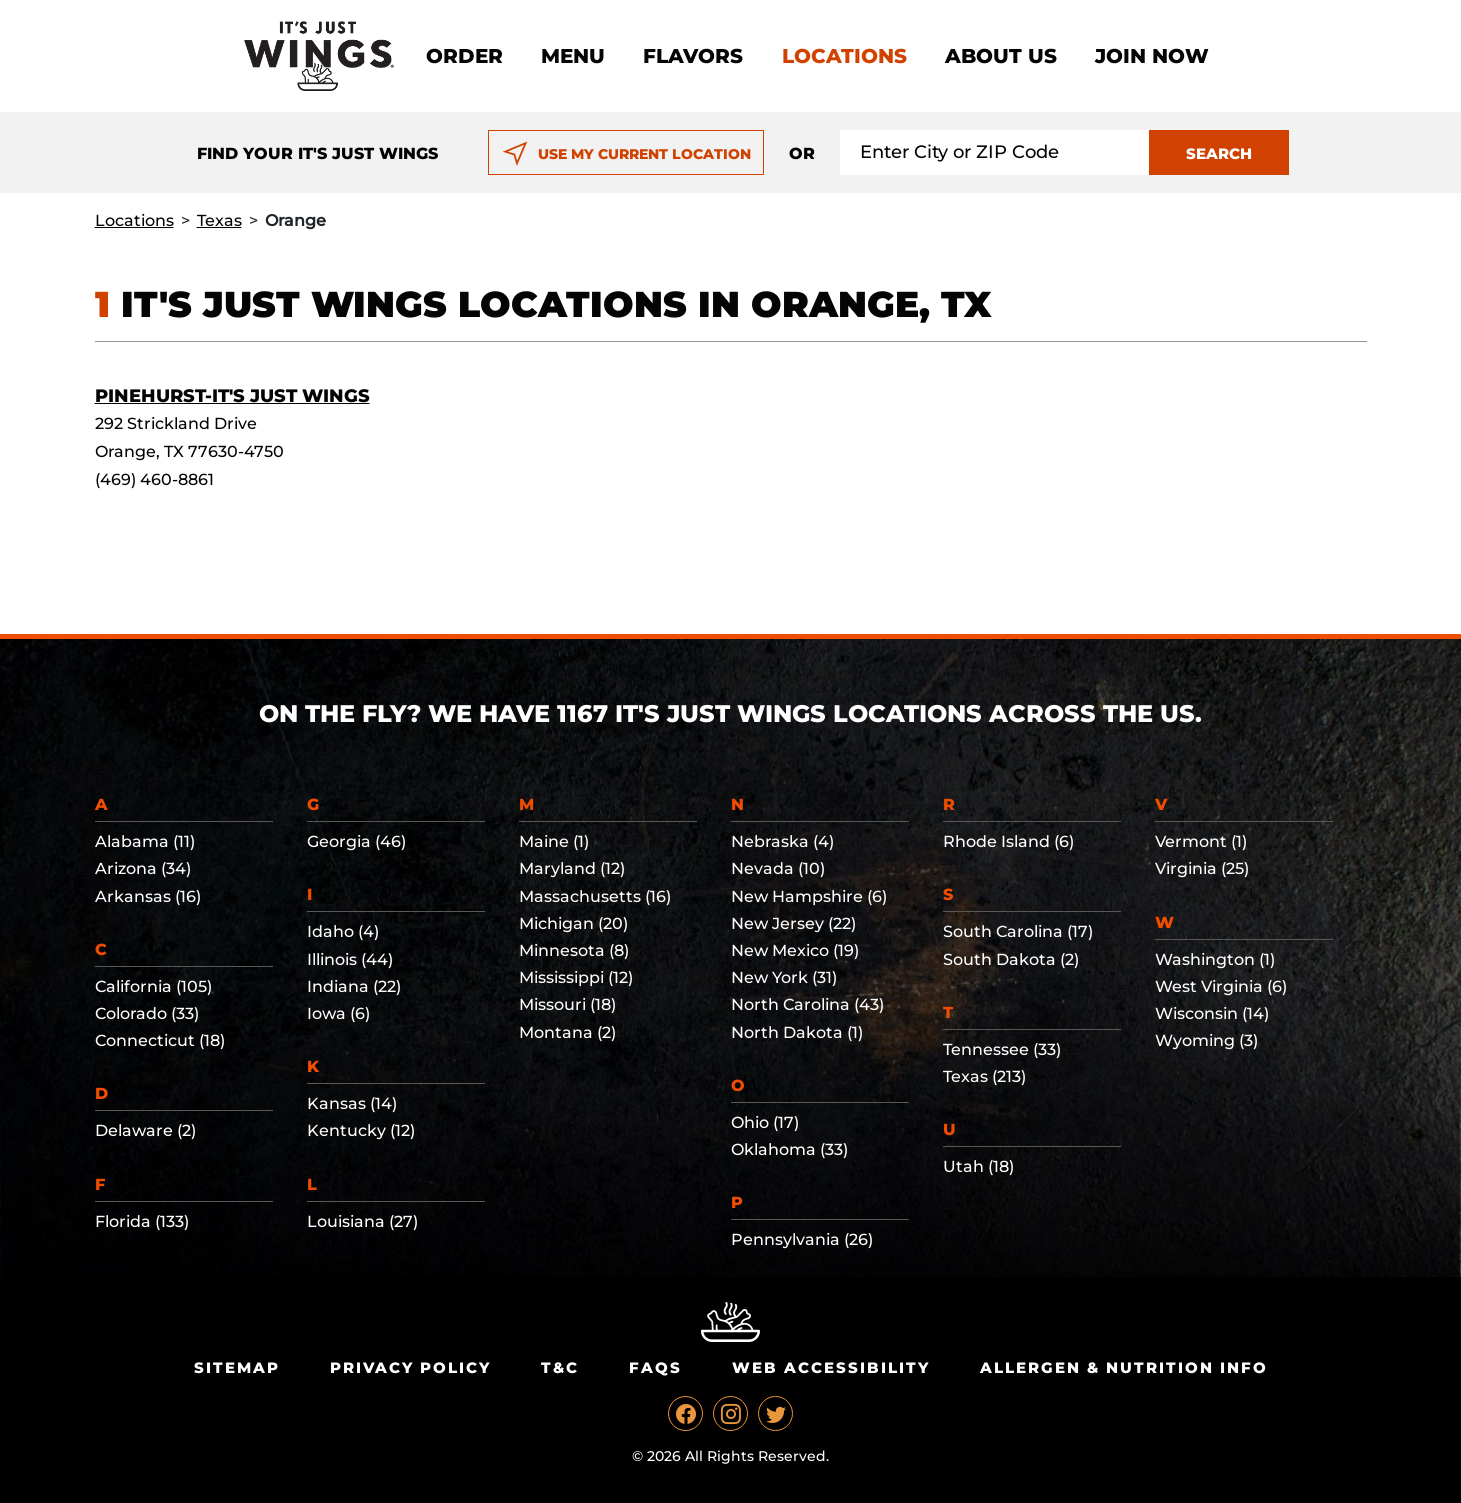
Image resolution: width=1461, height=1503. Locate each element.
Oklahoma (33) (789, 1149)
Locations (844, 56)
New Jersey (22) (793, 923)
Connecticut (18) (160, 1040)
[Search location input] (995, 152)
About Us (1001, 56)
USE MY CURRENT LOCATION (626, 154)
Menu (573, 56)
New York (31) (784, 977)
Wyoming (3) (1206, 1040)
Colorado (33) (147, 1013)
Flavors (693, 56)
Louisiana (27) (362, 1221)
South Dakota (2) (1011, 959)
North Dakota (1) (797, 1032)
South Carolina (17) (1018, 931)
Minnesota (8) (574, 950)
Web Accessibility (831, 1367)
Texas (219, 220)
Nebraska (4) (782, 841)
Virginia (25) (1202, 868)
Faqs (655, 1367)
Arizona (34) (143, 868)
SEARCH (1219, 153)
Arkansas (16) (148, 896)
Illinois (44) (350, 959)
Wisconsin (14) (1212, 1013)
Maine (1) (554, 841)
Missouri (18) (567, 1004)
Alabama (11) (145, 841)
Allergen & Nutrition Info (1124, 1367)
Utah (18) (978, 1166)
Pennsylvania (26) (802, 1239)
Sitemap (237, 1367)
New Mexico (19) (795, 950)
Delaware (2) (145, 1130)
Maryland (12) (572, 868)
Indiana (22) (354, 986)
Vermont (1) (1201, 841)
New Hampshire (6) (809, 896)
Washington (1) (1215, 959)
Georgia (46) (356, 841)
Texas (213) (984, 1076)
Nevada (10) (778, 868)
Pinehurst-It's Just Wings (232, 396)
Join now (1152, 56)
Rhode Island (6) (1008, 841)
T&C (560, 1367)
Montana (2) (567, 1032)
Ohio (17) (765, 1122)
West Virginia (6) (1221, 986)
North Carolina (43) (807, 1004)
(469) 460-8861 (154, 479)
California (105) (153, 986)
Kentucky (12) (361, 1130)
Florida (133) (142, 1221)
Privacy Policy (410, 1367)
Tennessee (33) (1002, 1049)
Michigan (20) (573, 923)
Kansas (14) (352, 1103)
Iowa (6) (338, 1013)
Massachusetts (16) (595, 896)
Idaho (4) (343, 931)
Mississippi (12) (576, 977)
